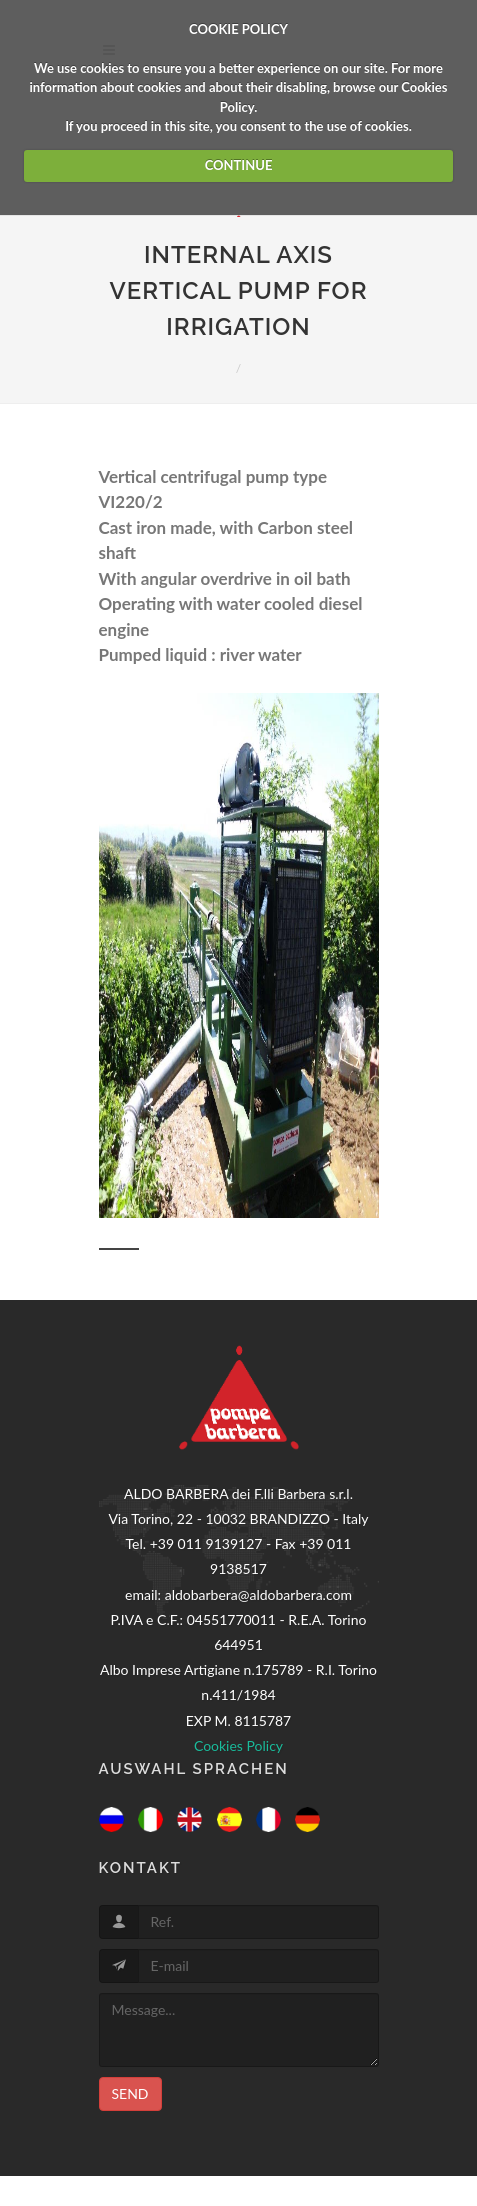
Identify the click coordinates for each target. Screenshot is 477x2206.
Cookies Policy (238, 1745)
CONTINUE (239, 165)
